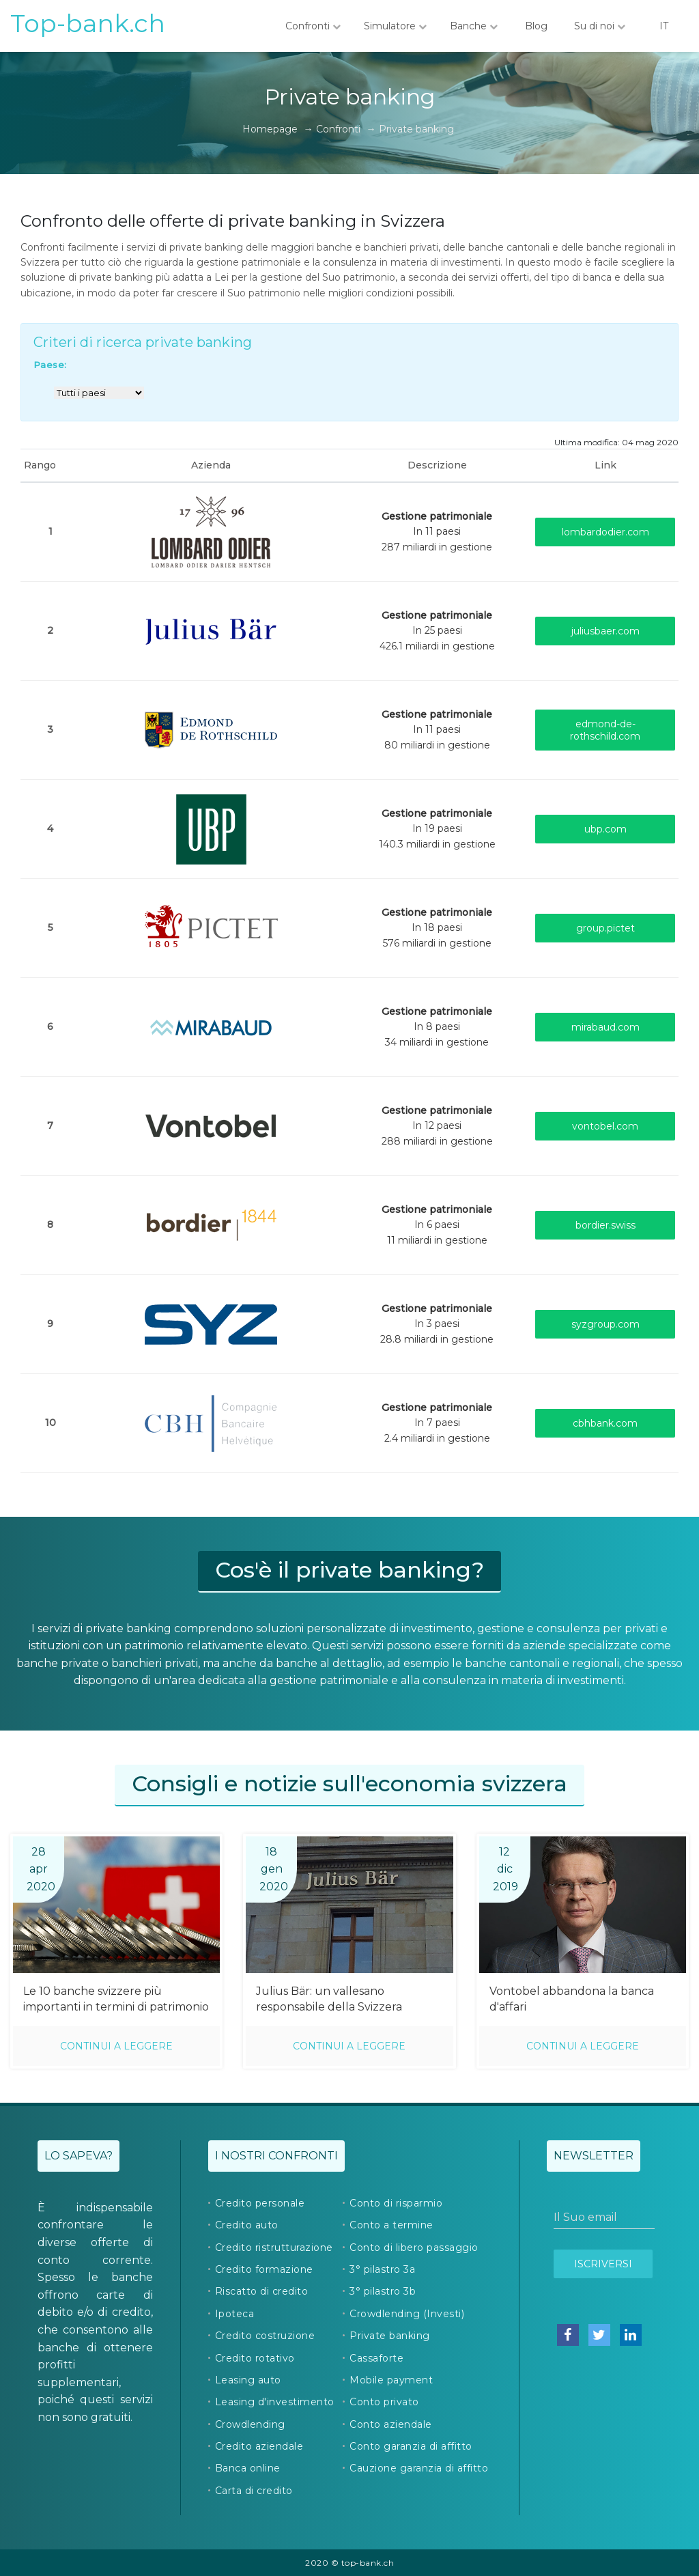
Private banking (390, 2335)
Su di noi (599, 26)
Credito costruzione (265, 2335)
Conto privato (384, 2402)
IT (663, 26)
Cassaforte (376, 2358)
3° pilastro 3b (383, 2291)
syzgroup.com (605, 1324)
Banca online (248, 2468)
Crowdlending (250, 2424)
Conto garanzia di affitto (411, 2446)
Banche (473, 26)
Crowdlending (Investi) (407, 2314)
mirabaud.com (605, 1027)
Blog (536, 26)
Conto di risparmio (396, 2203)
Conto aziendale (391, 2424)
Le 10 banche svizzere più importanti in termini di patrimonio (116, 1999)
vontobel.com (605, 1126)
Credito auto (247, 2225)
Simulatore (395, 26)
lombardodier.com (605, 532)
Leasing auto (248, 2380)
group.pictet (605, 928)
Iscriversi (603, 2264)
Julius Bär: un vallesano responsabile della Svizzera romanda (329, 2000)
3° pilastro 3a (382, 2269)
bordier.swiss (605, 1225)
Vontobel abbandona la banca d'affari (571, 1999)
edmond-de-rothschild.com (605, 730)
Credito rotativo (255, 2358)
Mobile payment (391, 2380)
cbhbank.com (605, 1423)
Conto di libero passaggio (414, 2247)
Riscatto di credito (262, 2291)
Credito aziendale (259, 2446)
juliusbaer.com (605, 631)
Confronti (313, 26)
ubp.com (605, 829)
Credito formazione (264, 2269)
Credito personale (260, 2203)
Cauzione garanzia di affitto (419, 2468)
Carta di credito (254, 2490)
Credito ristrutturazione (274, 2247)
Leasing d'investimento (274, 2402)
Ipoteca (235, 2314)
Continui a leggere (116, 2046)
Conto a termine (391, 2225)
